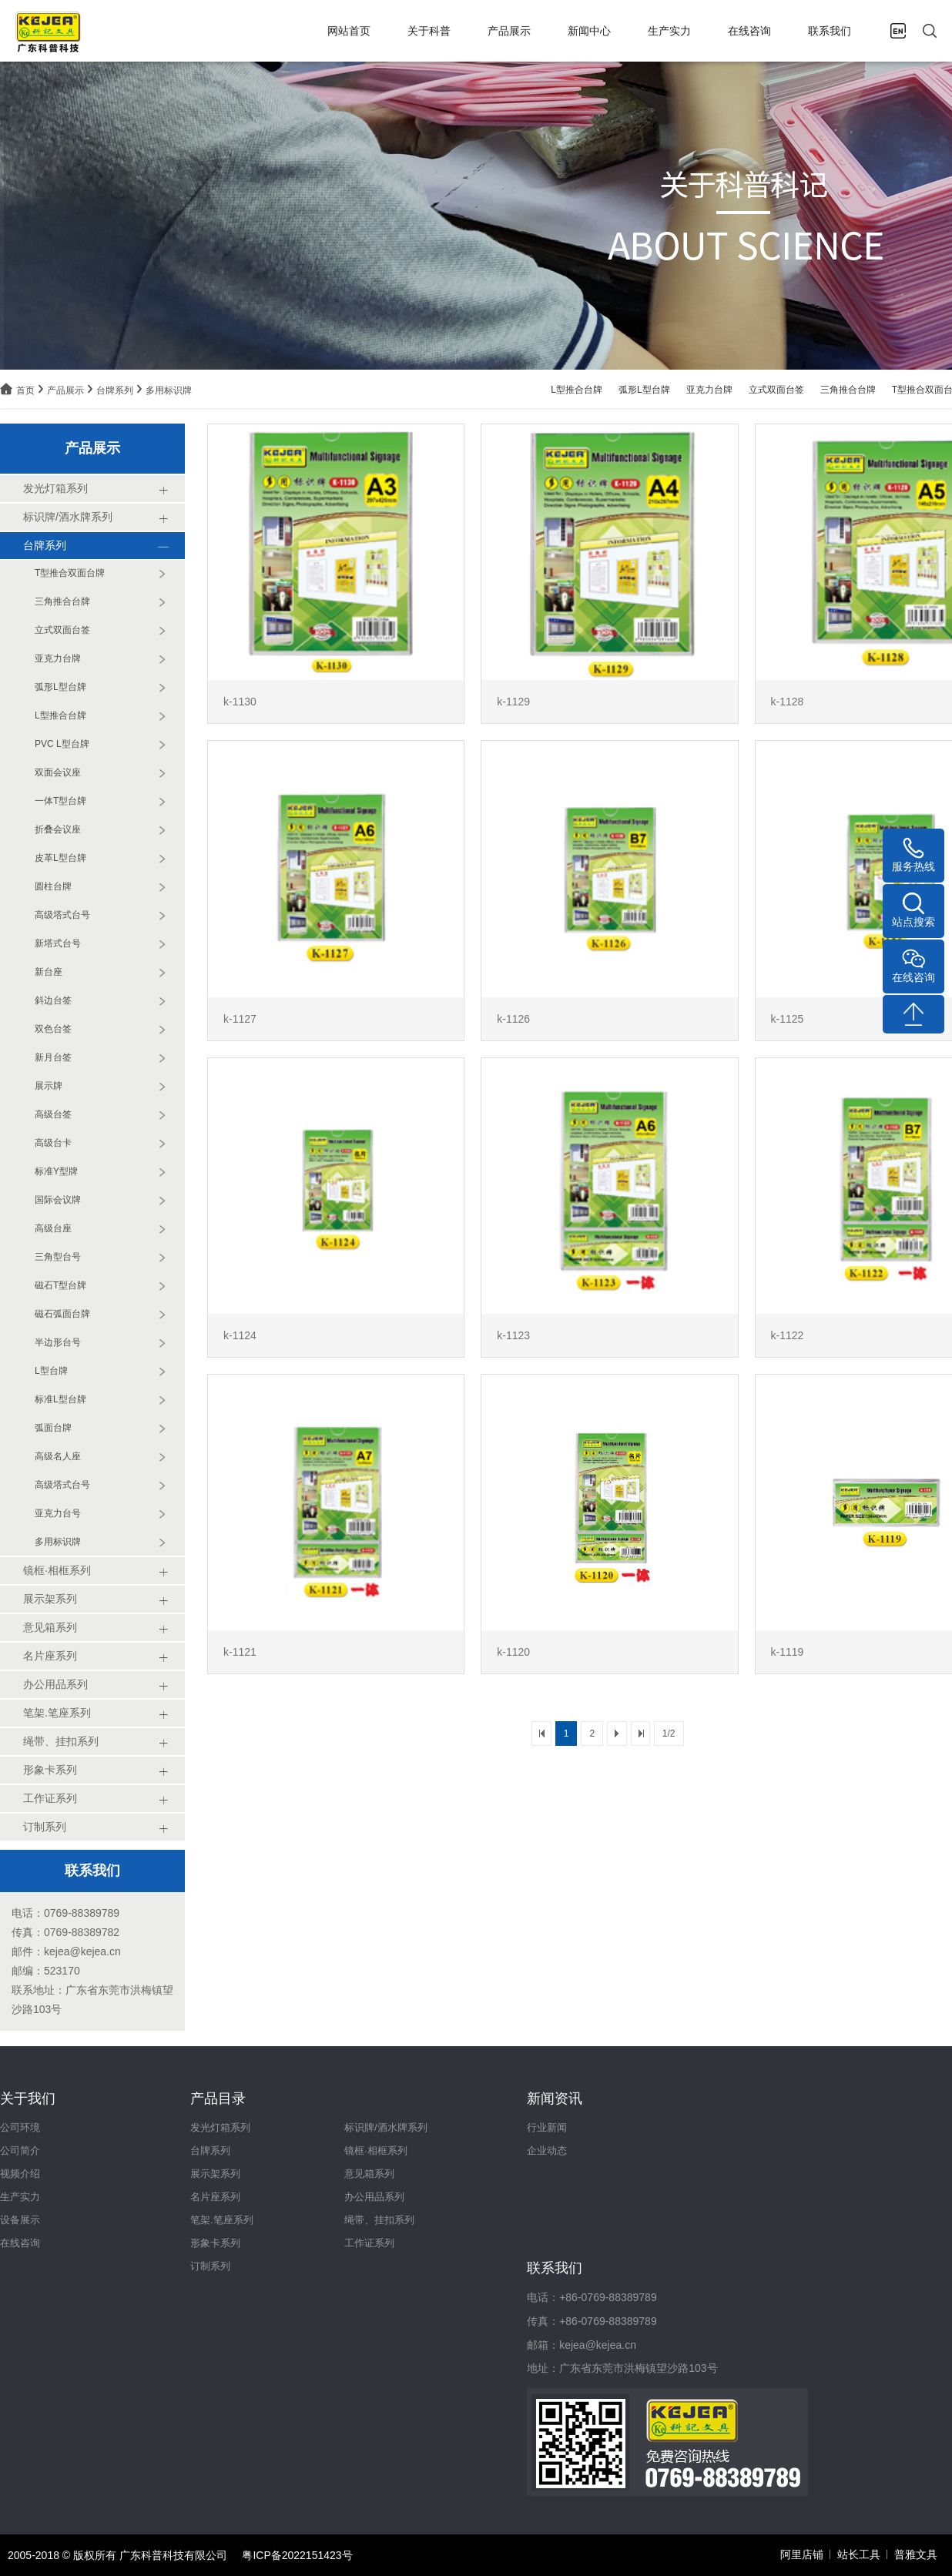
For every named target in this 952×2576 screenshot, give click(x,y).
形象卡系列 (215, 2243)
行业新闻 (547, 2127)
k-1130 (239, 701)
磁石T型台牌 (60, 1285)
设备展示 (20, 2220)
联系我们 (829, 31)
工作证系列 (369, 2243)
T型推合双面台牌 (70, 573)
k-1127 (239, 1019)
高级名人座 (58, 1456)
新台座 (48, 971)
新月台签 (53, 1057)
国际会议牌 (58, 1199)
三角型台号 (58, 1256)
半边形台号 (58, 1342)
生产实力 (669, 31)
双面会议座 (58, 772)
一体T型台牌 (60, 801)
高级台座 (53, 1228)
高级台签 (53, 1114)
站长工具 (858, 2554)
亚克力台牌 (709, 389)
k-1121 (239, 1652)
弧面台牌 (53, 1427)
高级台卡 (53, 1142)
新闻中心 (589, 31)
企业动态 (547, 2150)
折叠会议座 (58, 829)
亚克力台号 (58, 1513)
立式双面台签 (776, 389)
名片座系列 (215, 2196)
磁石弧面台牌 (62, 1313)
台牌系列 (114, 390)
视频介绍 (20, 2173)
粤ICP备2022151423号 (297, 2555)
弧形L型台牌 (644, 389)
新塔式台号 (58, 943)
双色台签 (53, 1028)
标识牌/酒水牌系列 (385, 2127)
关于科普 (429, 31)
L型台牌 (51, 1370)
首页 (25, 390)
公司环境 (20, 2127)
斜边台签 (53, 1000)
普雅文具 (915, 2554)
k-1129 (513, 701)
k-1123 (513, 1335)
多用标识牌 (169, 390)
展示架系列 (215, 2173)
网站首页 (348, 31)
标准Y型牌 (56, 1171)
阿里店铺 (801, 2554)
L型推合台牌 (576, 389)
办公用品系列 (374, 2196)
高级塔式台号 (62, 914)
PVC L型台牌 (62, 744)
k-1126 (513, 1019)
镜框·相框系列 (375, 2150)
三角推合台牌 (848, 389)
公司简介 (20, 2150)
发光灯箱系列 (220, 2127)
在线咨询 (749, 31)
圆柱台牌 (53, 886)
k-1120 (513, 1652)
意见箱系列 (369, 2173)
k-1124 (239, 1335)
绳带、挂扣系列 (379, 2220)
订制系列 (210, 2266)
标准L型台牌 (60, 1399)
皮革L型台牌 (60, 858)
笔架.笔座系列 (221, 2220)
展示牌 (48, 1085)
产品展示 (509, 31)
